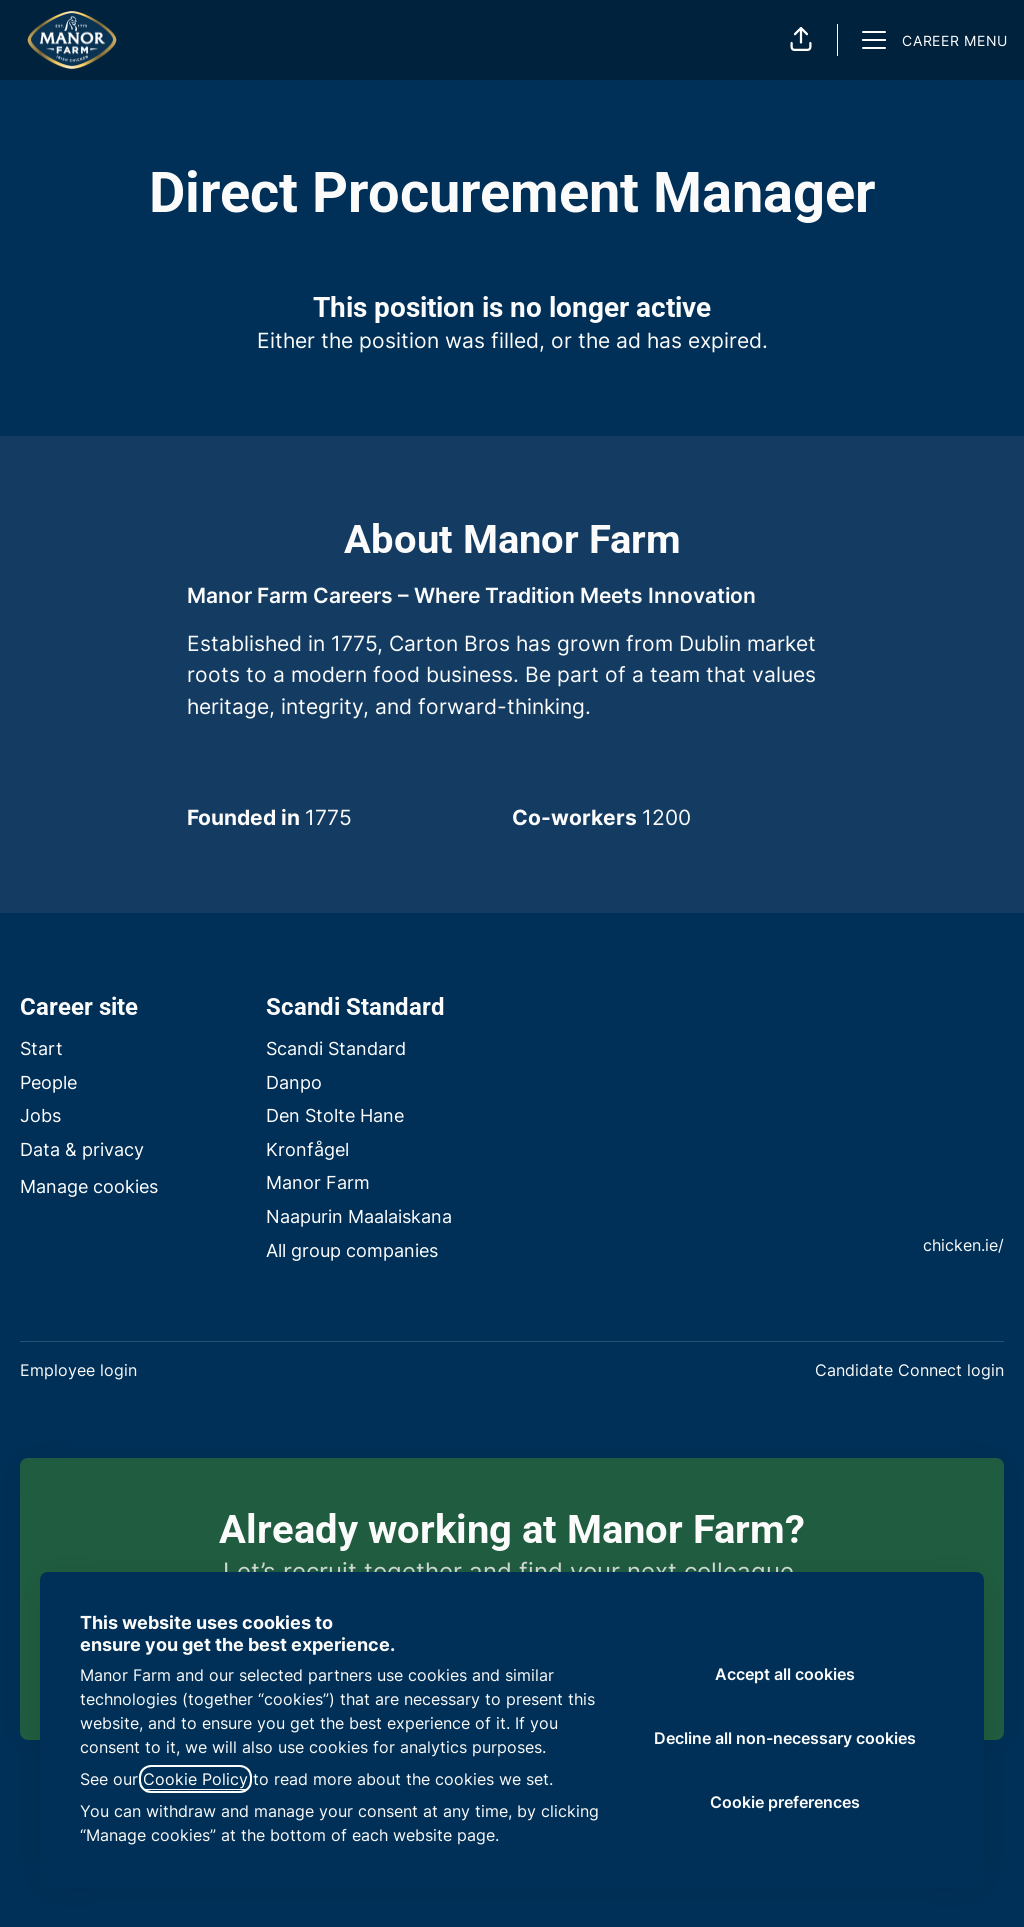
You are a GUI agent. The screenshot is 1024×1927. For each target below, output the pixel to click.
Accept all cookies (785, 1674)
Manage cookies (89, 1186)
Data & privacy (82, 1149)
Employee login (78, 1370)
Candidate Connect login (909, 1370)
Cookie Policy (195, 1779)
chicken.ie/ (963, 1245)
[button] (801, 40)
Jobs (40, 1115)
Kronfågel (307, 1149)
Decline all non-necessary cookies (785, 1738)
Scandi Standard (336, 1048)
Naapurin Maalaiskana (359, 1216)
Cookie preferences (785, 1802)
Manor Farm (318, 1182)
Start (41, 1048)
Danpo (294, 1082)
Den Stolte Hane (335, 1115)
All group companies (352, 1250)
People (48, 1082)
